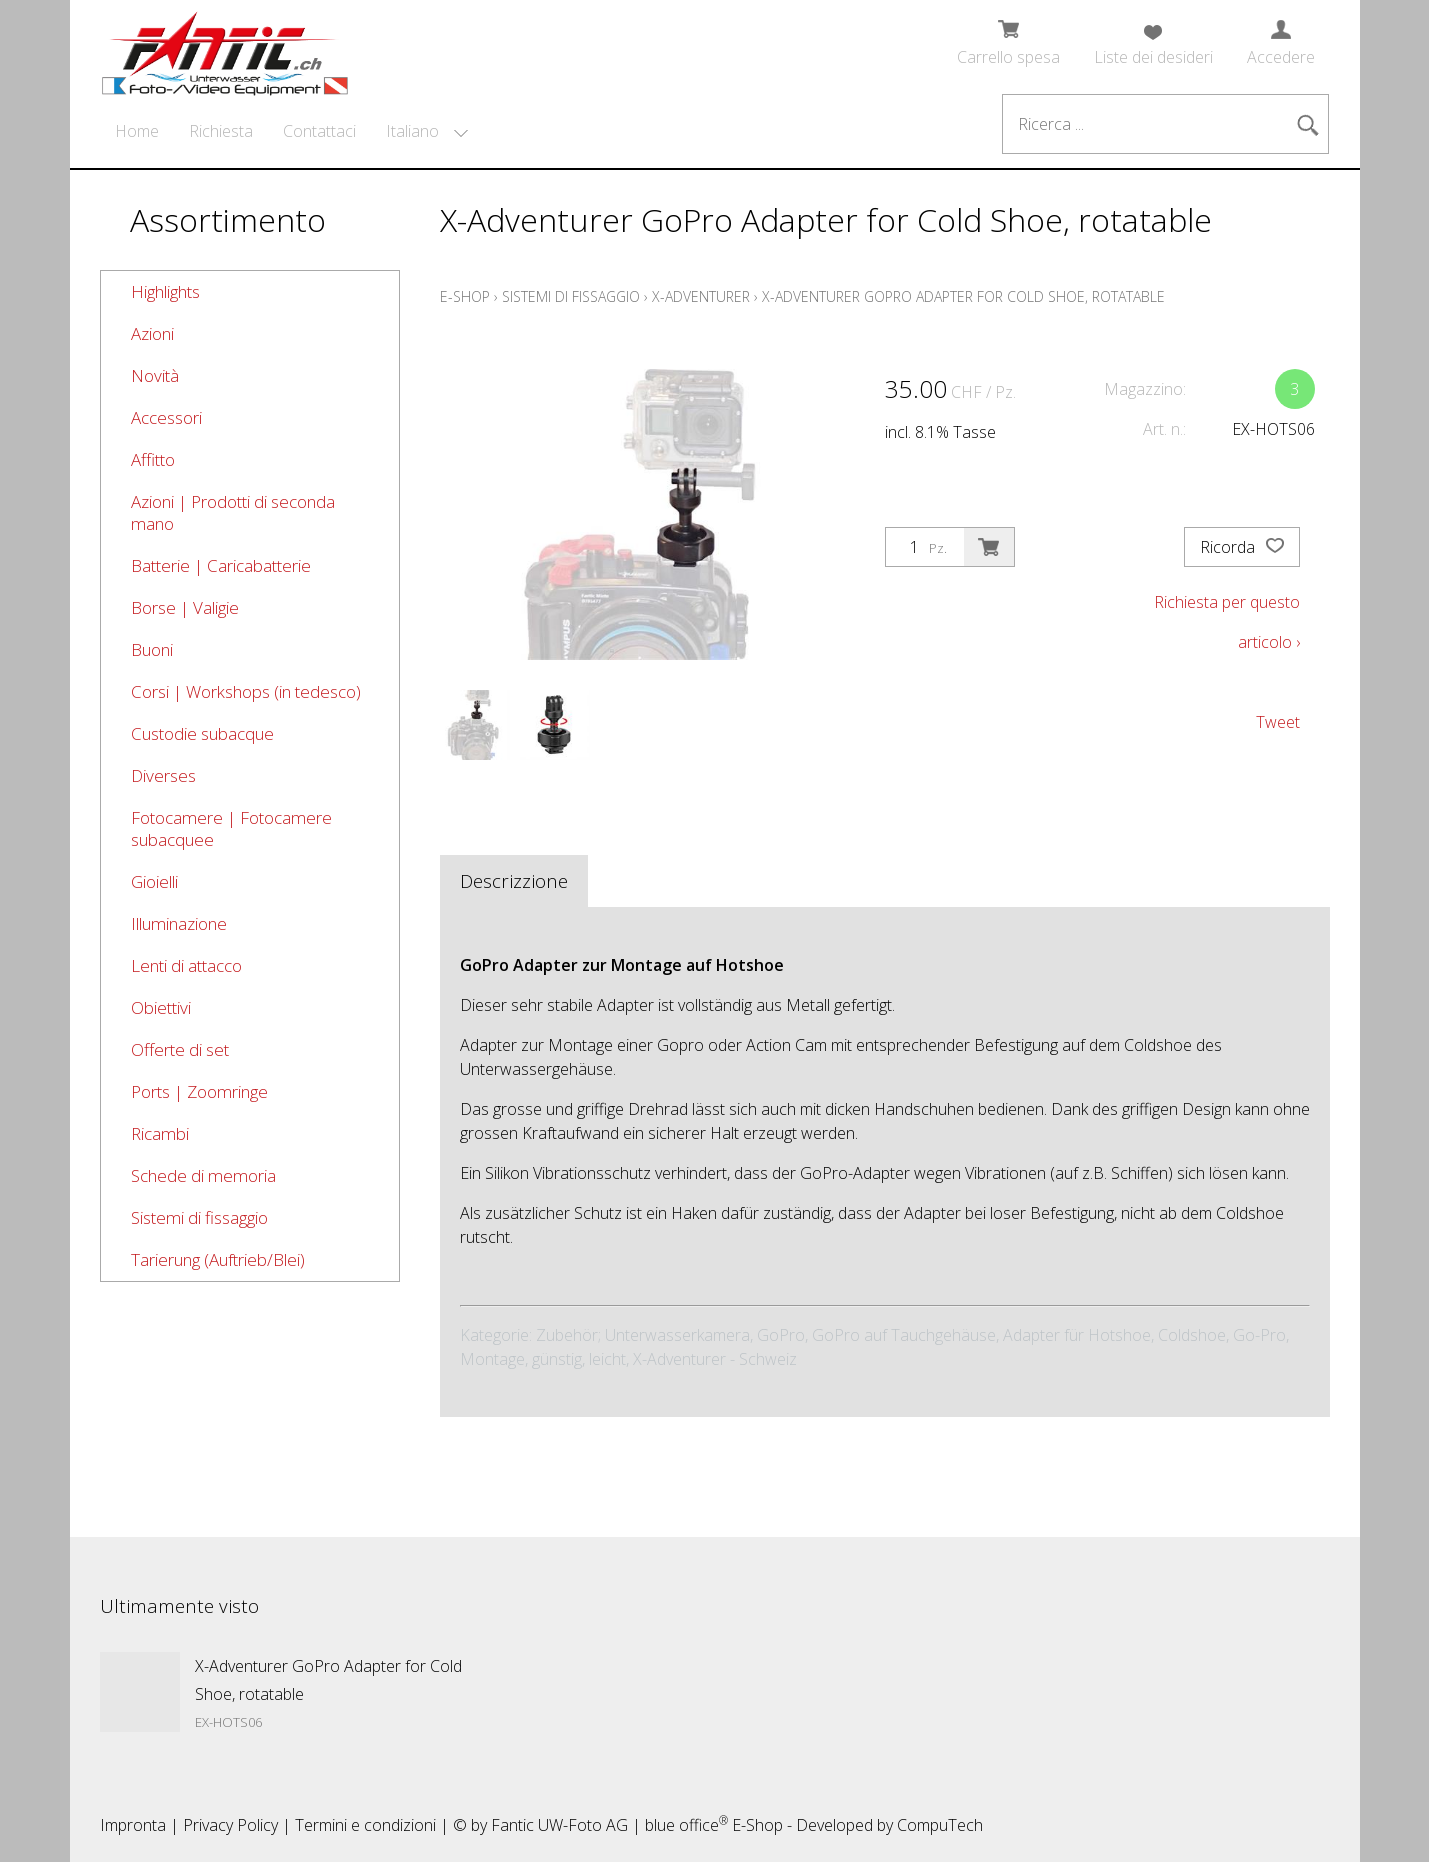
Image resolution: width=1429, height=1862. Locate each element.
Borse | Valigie (185, 607)
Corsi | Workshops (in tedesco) (246, 691)
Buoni (152, 649)
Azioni (152, 333)
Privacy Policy (230, 1825)
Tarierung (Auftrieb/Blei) (218, 1259)
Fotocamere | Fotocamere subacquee (231, 828)
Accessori (166, 417)
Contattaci (319, 131)
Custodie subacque (202, 733)
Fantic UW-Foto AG (559, 1825)
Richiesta (221, 131)
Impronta (133, 1825)
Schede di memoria (203, 1175)
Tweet (1278, 722)
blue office (686, 1825)
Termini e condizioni (365, 1825)
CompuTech (940, 1825)
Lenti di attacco (186, 965)
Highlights (165, 291)
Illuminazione (179, 923)
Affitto (153, 459)
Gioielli (154, 881)
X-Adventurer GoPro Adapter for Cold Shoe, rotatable (963, 296)
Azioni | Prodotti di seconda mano (233, 512)
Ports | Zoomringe (199, 1091)
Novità (155, 375)
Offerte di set (180, 1049)
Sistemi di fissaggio (199, 1217)
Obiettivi (161, 1007)
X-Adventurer (701, 296)
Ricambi (160, 1133)
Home (137, 131)
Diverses (163, 775)
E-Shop (465, 296)
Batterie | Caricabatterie (221, 565)
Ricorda (1242, 547)
